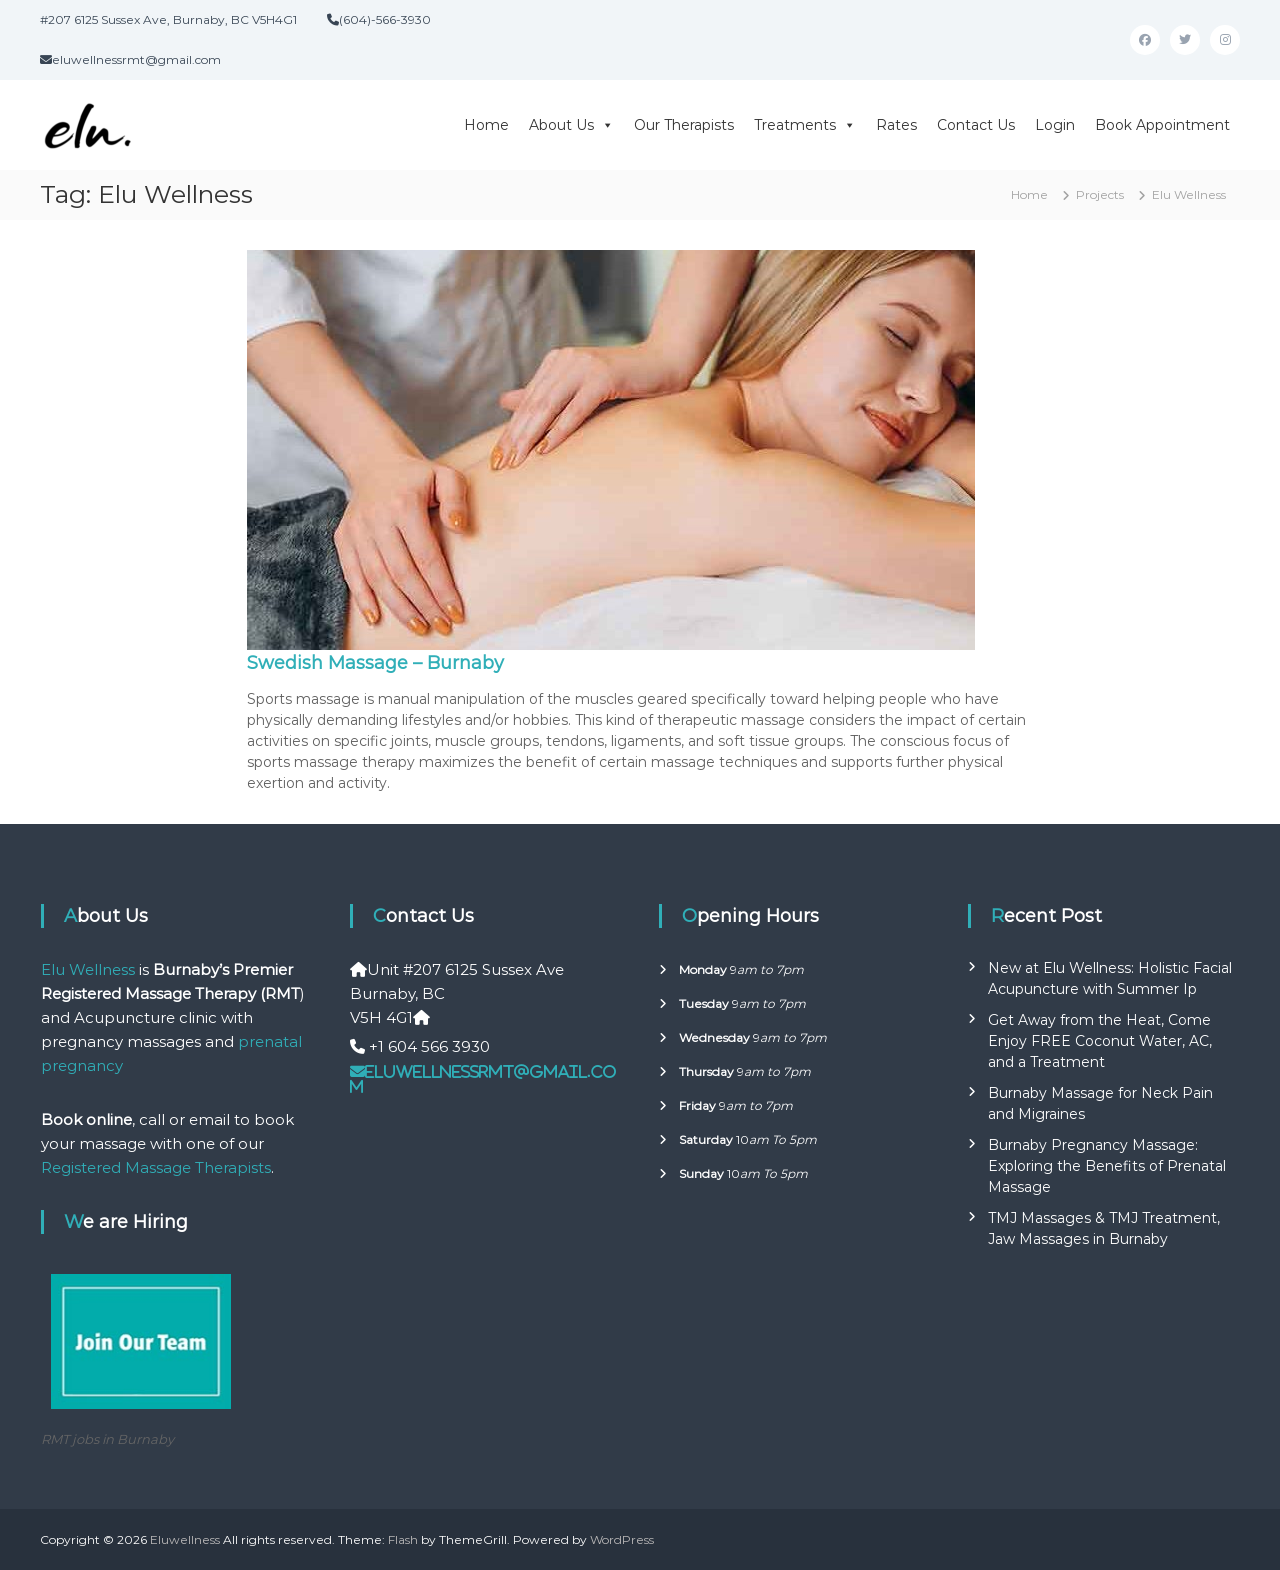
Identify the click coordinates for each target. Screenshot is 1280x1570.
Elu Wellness (88, 969)
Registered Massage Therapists (156, 1167)
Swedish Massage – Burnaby (375, 663)
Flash (403, 1539)
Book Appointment (1162, 125)
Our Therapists (684, 125)
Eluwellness (185, 1539)
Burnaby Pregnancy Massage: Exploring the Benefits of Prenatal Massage (1107, 1166)
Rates (896, 125)
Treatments (805, 125)
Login (1055, 125)
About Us (571, 125)
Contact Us (976, 125)
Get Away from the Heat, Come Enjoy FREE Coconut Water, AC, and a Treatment (1100, 1041)
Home (486, 125)
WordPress (622, 1539)
